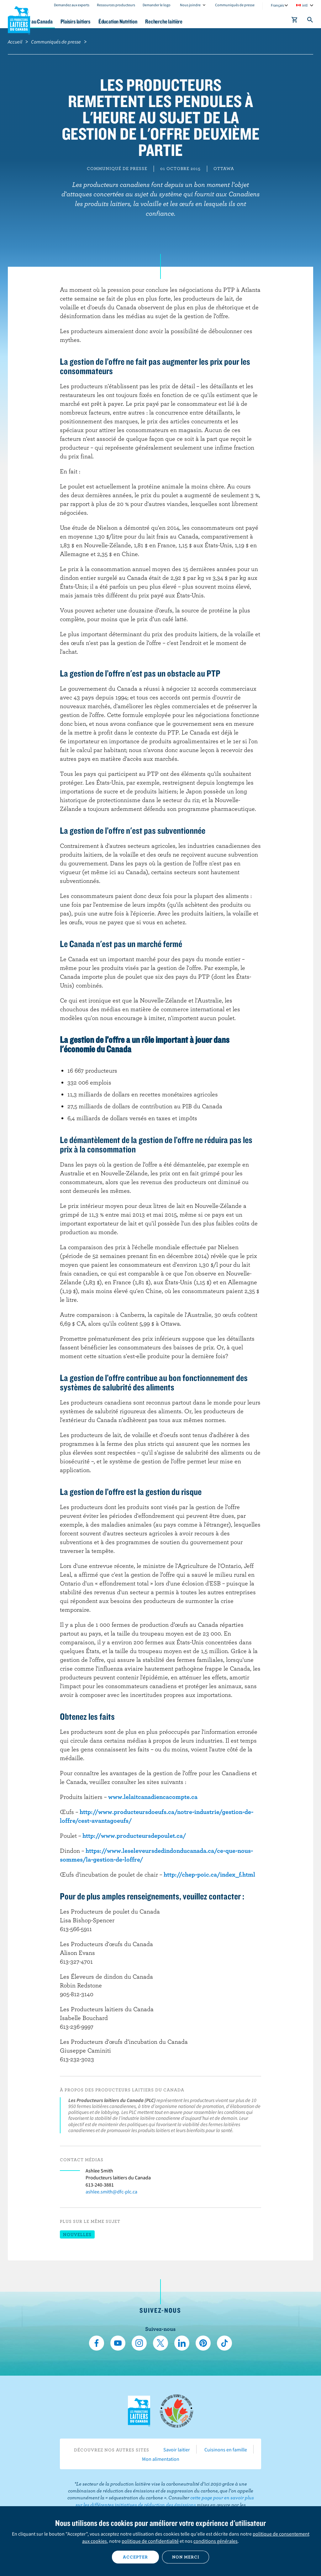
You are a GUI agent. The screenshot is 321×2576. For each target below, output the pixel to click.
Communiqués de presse (235, 5)
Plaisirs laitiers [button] (107, 21)
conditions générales (215, 2541)
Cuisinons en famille (225, 2449)
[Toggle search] (310, 21)
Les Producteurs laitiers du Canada (19, 19)
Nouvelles (77, 2234)
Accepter (135, 2556)
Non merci (185, 2556)
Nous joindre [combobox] (190, 5)
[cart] (294, 21)
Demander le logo (157, 5)
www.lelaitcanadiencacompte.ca (152, 1796)
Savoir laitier (176, 2449)
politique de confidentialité (150, 2541)
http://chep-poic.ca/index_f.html (209, 1874)
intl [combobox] (305, 5)
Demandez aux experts (71, 5)
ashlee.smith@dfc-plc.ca (111, 2191)
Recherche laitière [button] (205, 21)
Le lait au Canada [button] (62, 21)
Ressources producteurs (116, 5)
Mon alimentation (160, 2459)
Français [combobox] (277, 5)
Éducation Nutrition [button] (153, 21)
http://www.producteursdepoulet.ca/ (134, 1835)
